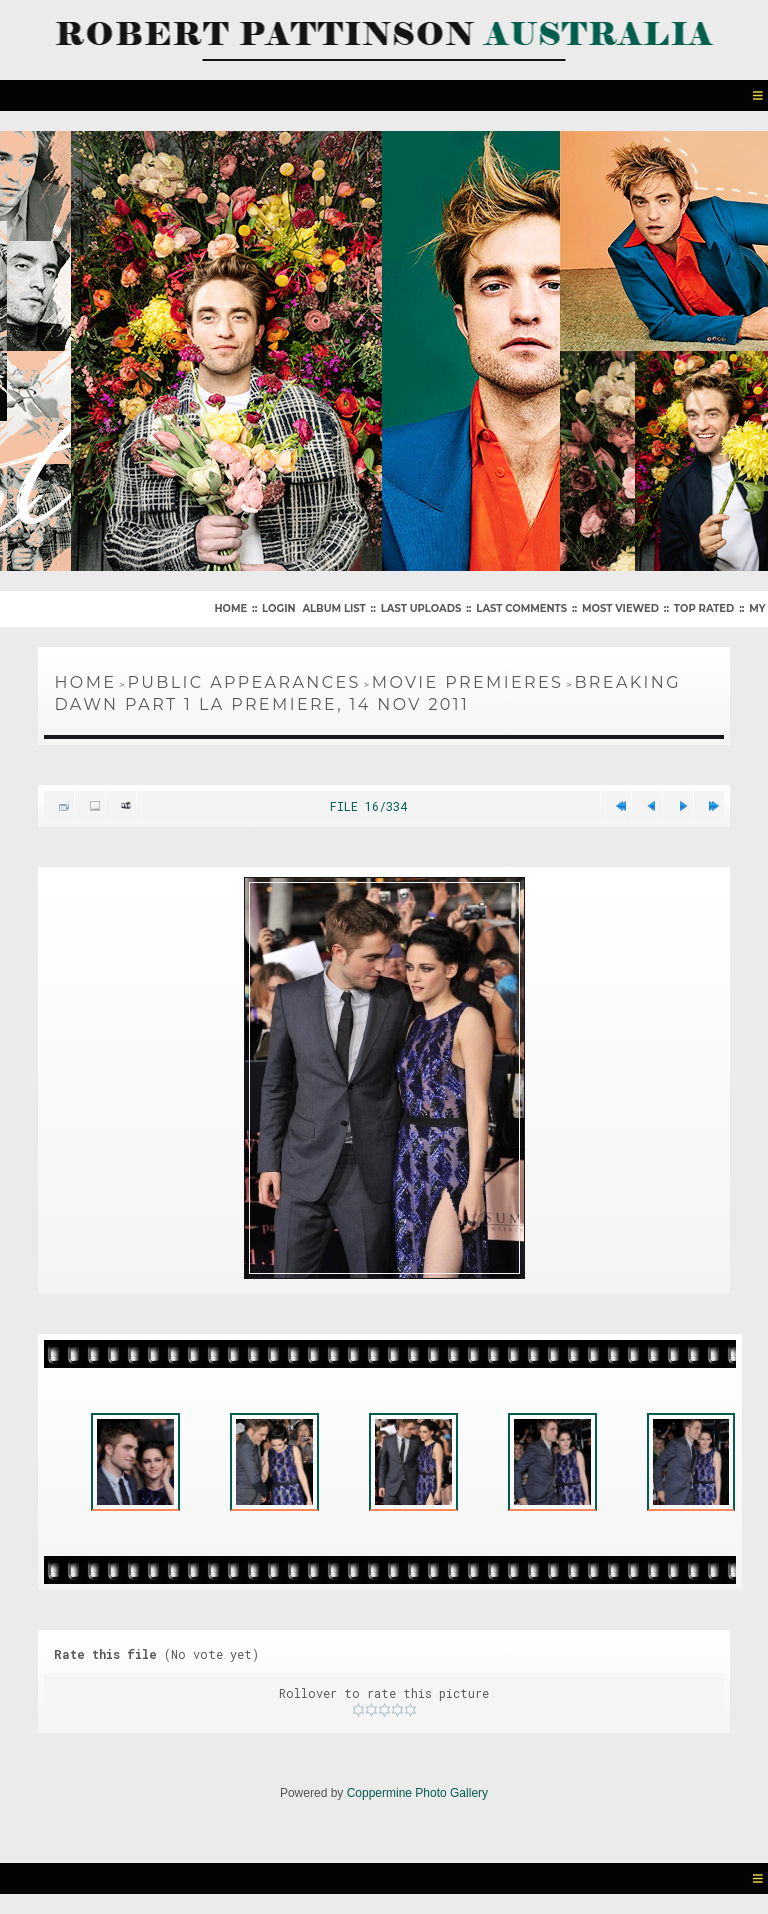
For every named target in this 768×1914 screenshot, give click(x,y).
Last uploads (421, 608)
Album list (333, 608)
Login (278, 608)
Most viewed (620, 608)
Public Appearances (243, 682)
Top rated (704, 608)
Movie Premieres (468, 682)
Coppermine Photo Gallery (417, 1793)
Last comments (521, 608)
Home (230, 608)
